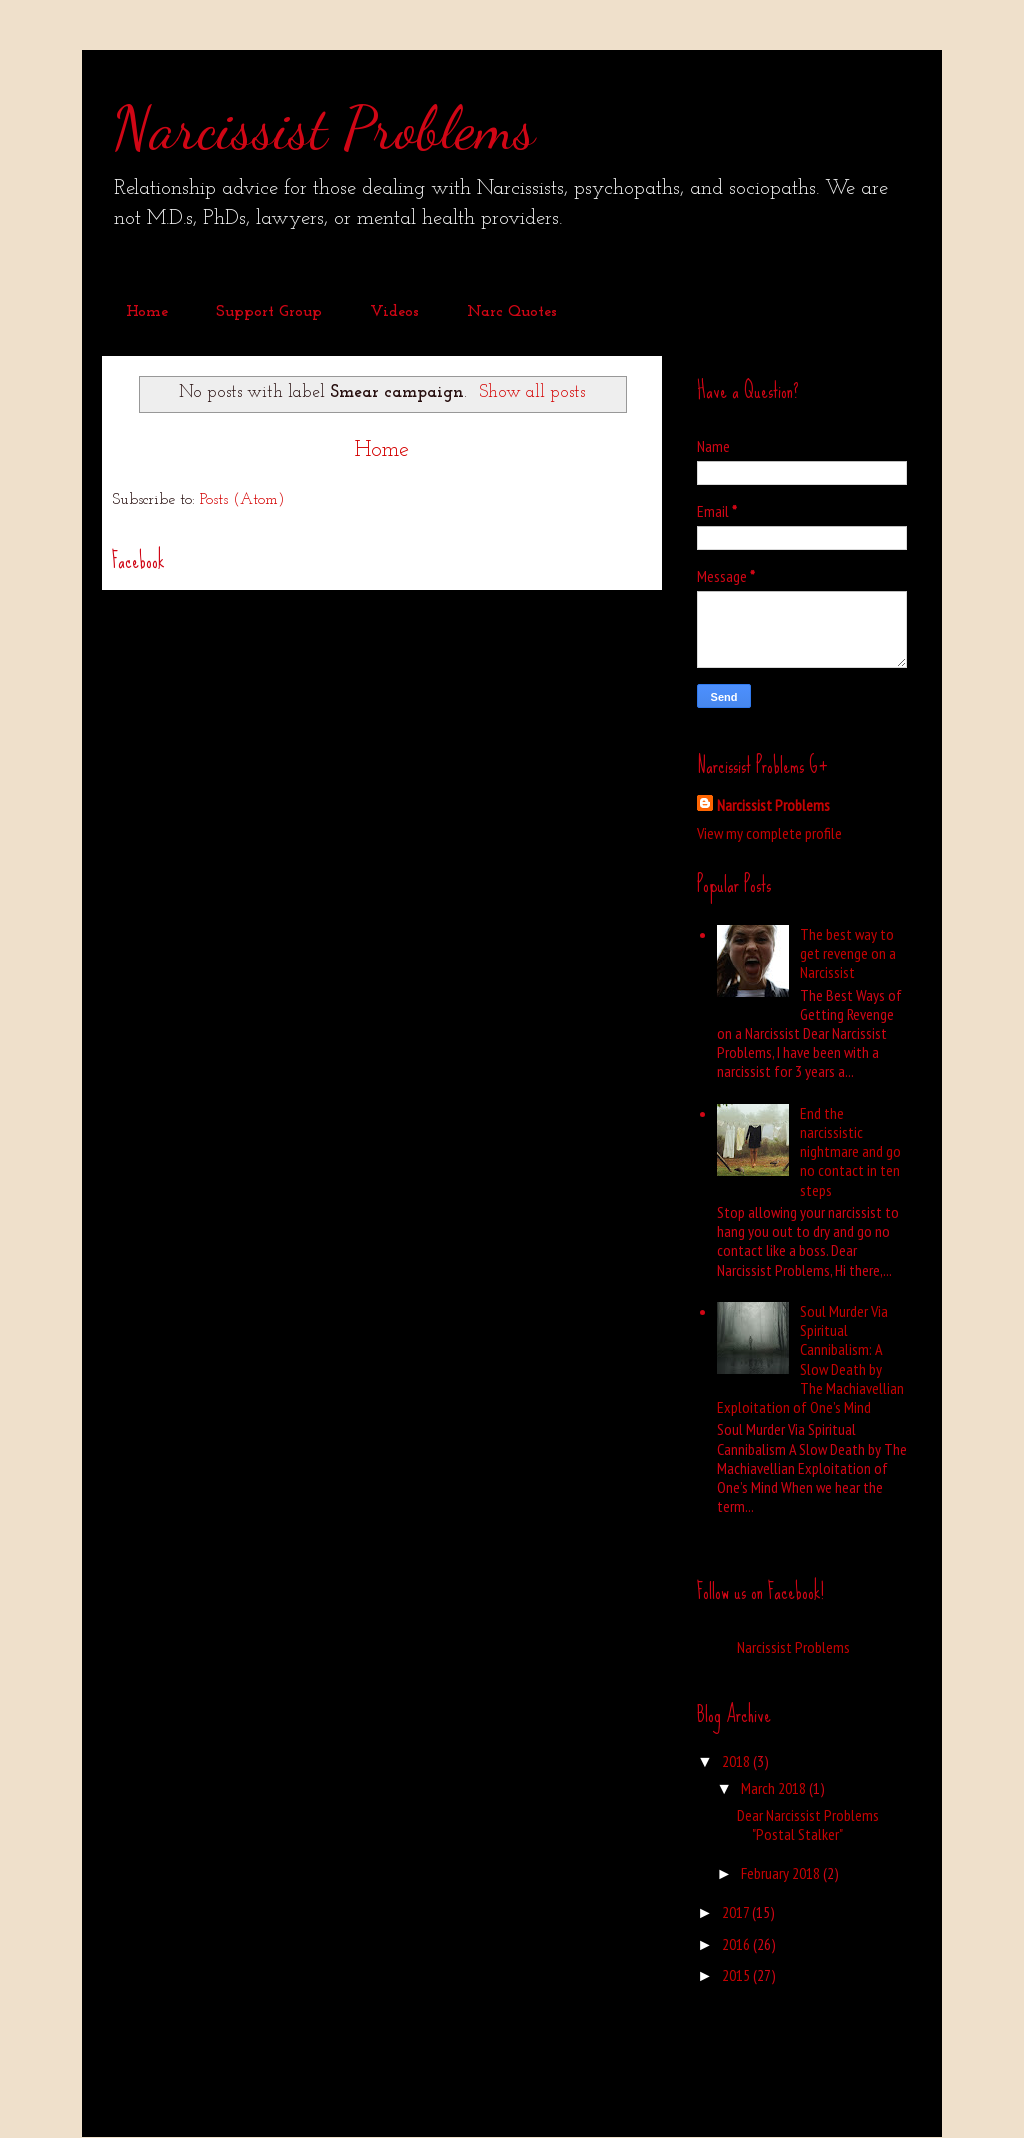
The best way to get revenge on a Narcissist (848, 953)
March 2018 (775, 1788)
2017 (737, 1912)
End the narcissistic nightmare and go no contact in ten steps (850, 1151)
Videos (394, 312)
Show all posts (532, 392)
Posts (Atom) (242, 500)
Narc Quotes (512, 312)
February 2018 (782, 1873)
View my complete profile (769, 833)
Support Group (269, 312)
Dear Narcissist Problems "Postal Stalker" (808, 1824)
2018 (737, 1761)
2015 (737, 1975)
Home (147, 312)
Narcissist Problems (323, 128)
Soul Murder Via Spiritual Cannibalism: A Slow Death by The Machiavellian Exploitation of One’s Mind (810, 1359)
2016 (737, 1944)
